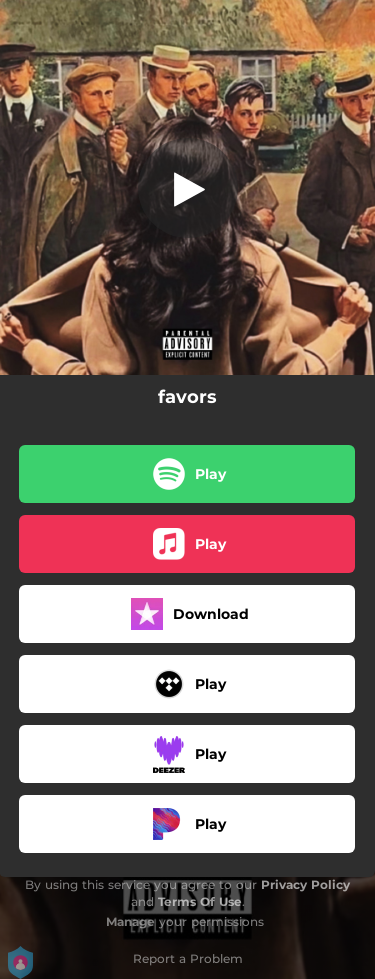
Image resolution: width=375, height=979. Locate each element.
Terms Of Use (200, 901)
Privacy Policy (305, 884)
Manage (130, 921)
